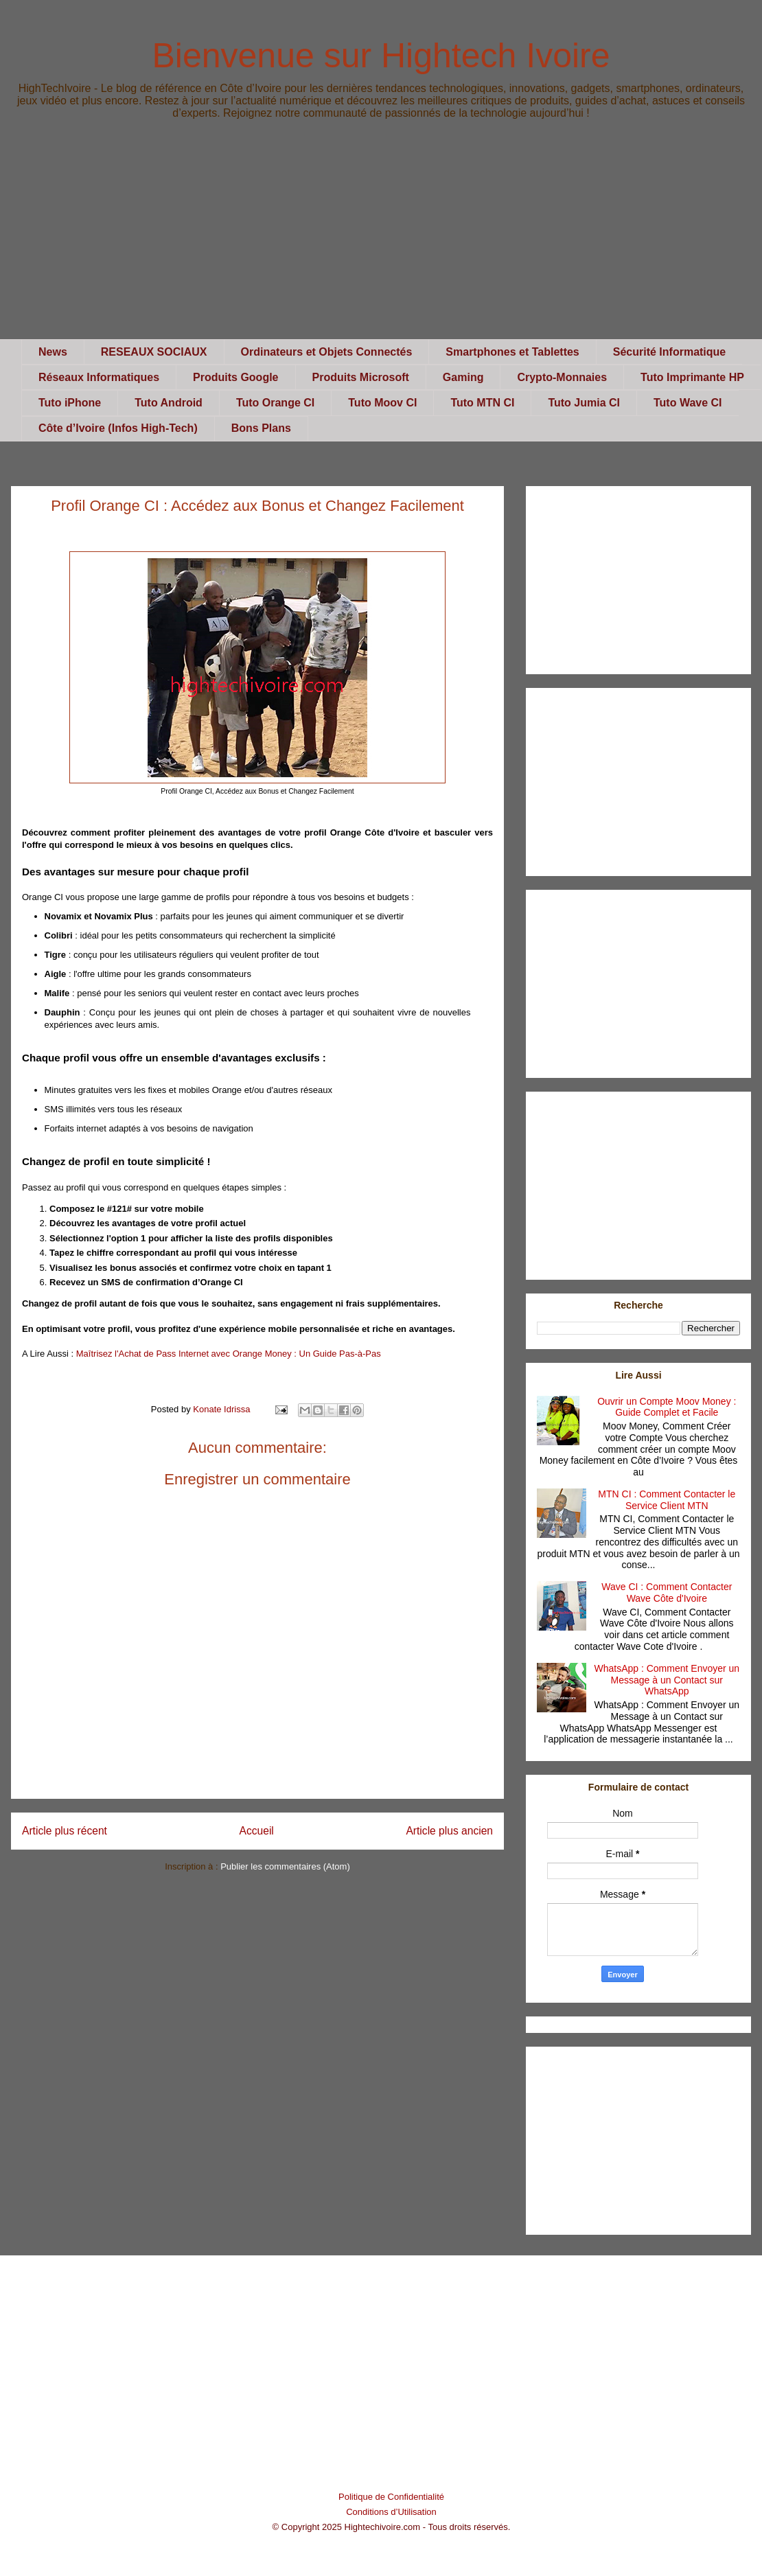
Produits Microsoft (360, 377)
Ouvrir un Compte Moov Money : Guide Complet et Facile (666, 1407)
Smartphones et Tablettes (512, 352)
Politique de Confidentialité (391, 2497)
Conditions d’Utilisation (391, 2512)
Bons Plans (261, 428)
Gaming (463, 377)
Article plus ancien (449, 1831)
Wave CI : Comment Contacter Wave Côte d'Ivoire (666, 1592)
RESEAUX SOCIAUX (154, 352)
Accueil (257, 1831)
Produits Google (235, 377)
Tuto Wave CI (688, 403)
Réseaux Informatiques (98, 377)
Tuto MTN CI (482, 403)
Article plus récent (64, 1831)
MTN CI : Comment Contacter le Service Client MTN (666, 1499)
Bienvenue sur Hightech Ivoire (381, 55)
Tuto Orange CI (275, 403)
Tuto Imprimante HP (692, 377)
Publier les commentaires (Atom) (285, 1866)
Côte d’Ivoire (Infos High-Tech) (118, 428)
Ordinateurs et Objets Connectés (327, 352)
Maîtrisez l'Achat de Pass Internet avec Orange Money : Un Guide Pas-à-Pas (228, 1353)
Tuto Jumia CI (584, 403)
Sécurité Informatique (669, 352)
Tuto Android (169, 403)
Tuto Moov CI (382, 403)
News (52, 352)
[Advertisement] (381, 243)
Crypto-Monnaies (562, 377)
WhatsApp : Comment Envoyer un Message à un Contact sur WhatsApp (666, 1680)
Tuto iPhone (69, 403)
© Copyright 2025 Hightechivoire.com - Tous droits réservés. (392, 2527)
